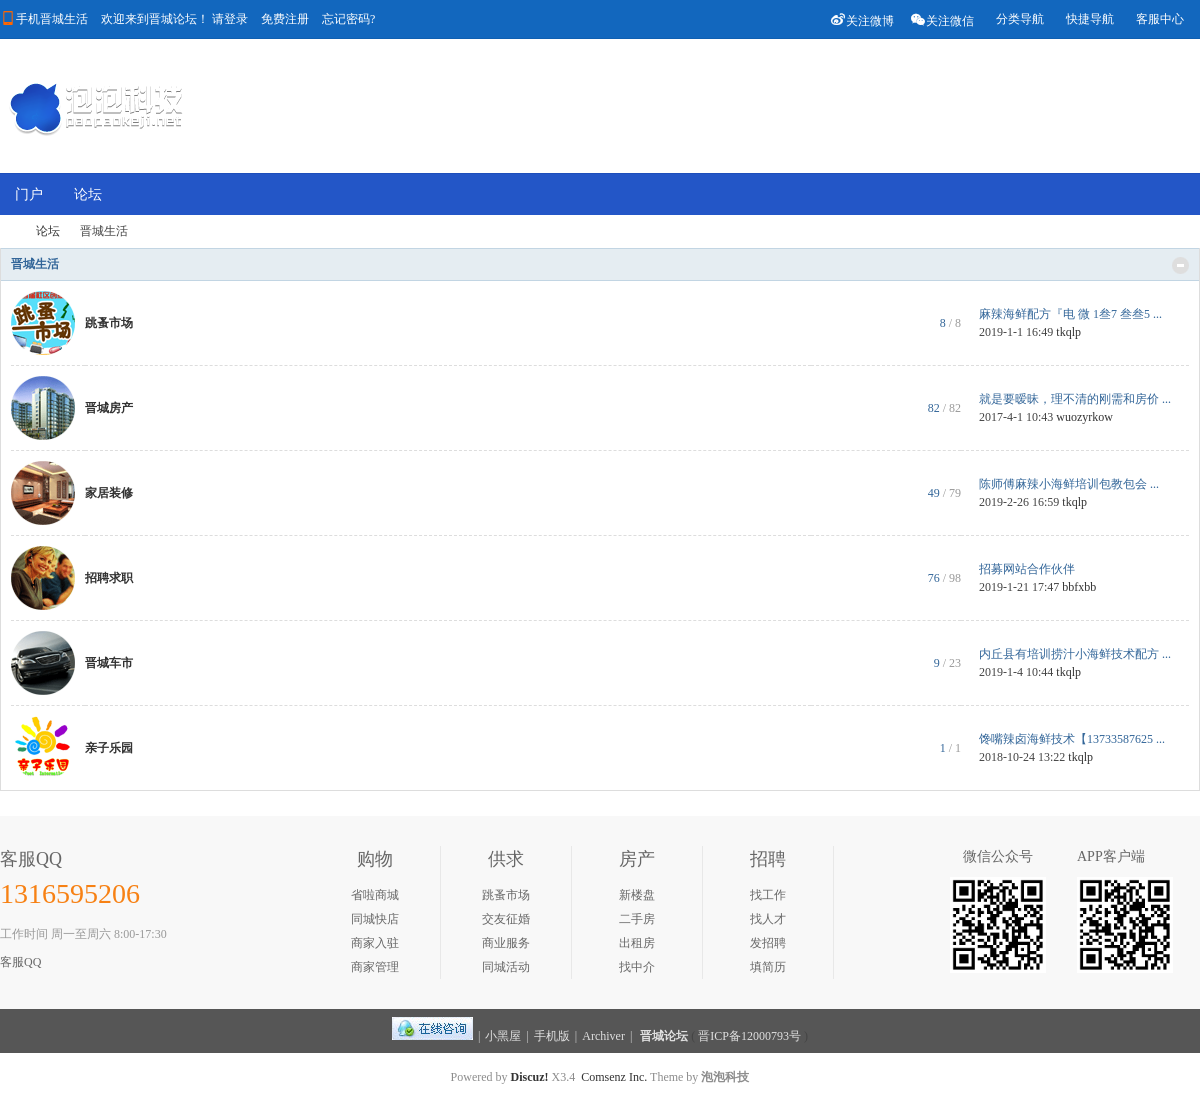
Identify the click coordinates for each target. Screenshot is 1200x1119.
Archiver (603, 1036)
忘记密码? (348, 19)
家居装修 (109, 493)
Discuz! (530, 1077)
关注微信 (942, 19)
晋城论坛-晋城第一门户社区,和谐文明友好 (8, 231)
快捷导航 (1090, 19)
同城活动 (506, 967)
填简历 (768, 967)
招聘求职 (109, 578)
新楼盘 (637, 895)
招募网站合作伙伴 (1027, 569)
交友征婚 (506, 919)
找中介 (637, 967)
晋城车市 (109, 663)
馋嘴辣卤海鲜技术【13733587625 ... (1072, 739)
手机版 (552, 1036)
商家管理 (375, 967)
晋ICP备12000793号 (749, 1036)
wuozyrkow (1084, 417)
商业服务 (506, 943)
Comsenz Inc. (614, 1077)
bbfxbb (1079, 587)
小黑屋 (503, 1036)
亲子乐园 (109, 748)
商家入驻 (375, 943)
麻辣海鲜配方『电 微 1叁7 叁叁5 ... (1070, 314)
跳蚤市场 (109, 323)
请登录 (230, 19)
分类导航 (1020, 19)
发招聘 (768, 943)
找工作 (768, 895)
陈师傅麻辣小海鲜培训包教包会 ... (1069, 484)
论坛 (88, 194)
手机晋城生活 (52, 19)
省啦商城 (375, 895)
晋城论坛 (664, 1036)
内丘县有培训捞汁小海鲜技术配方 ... (1075, 654)
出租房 (637, 943)
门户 (29, 194)
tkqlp (1068, 332)
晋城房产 (109, 408)
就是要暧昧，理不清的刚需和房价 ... (1075, 399)
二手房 (637, 919)
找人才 (768, 919)
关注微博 (862, 19)
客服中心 (1160, 19)
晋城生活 (35, 264)
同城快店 (375, 919)
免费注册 (285, 19)
